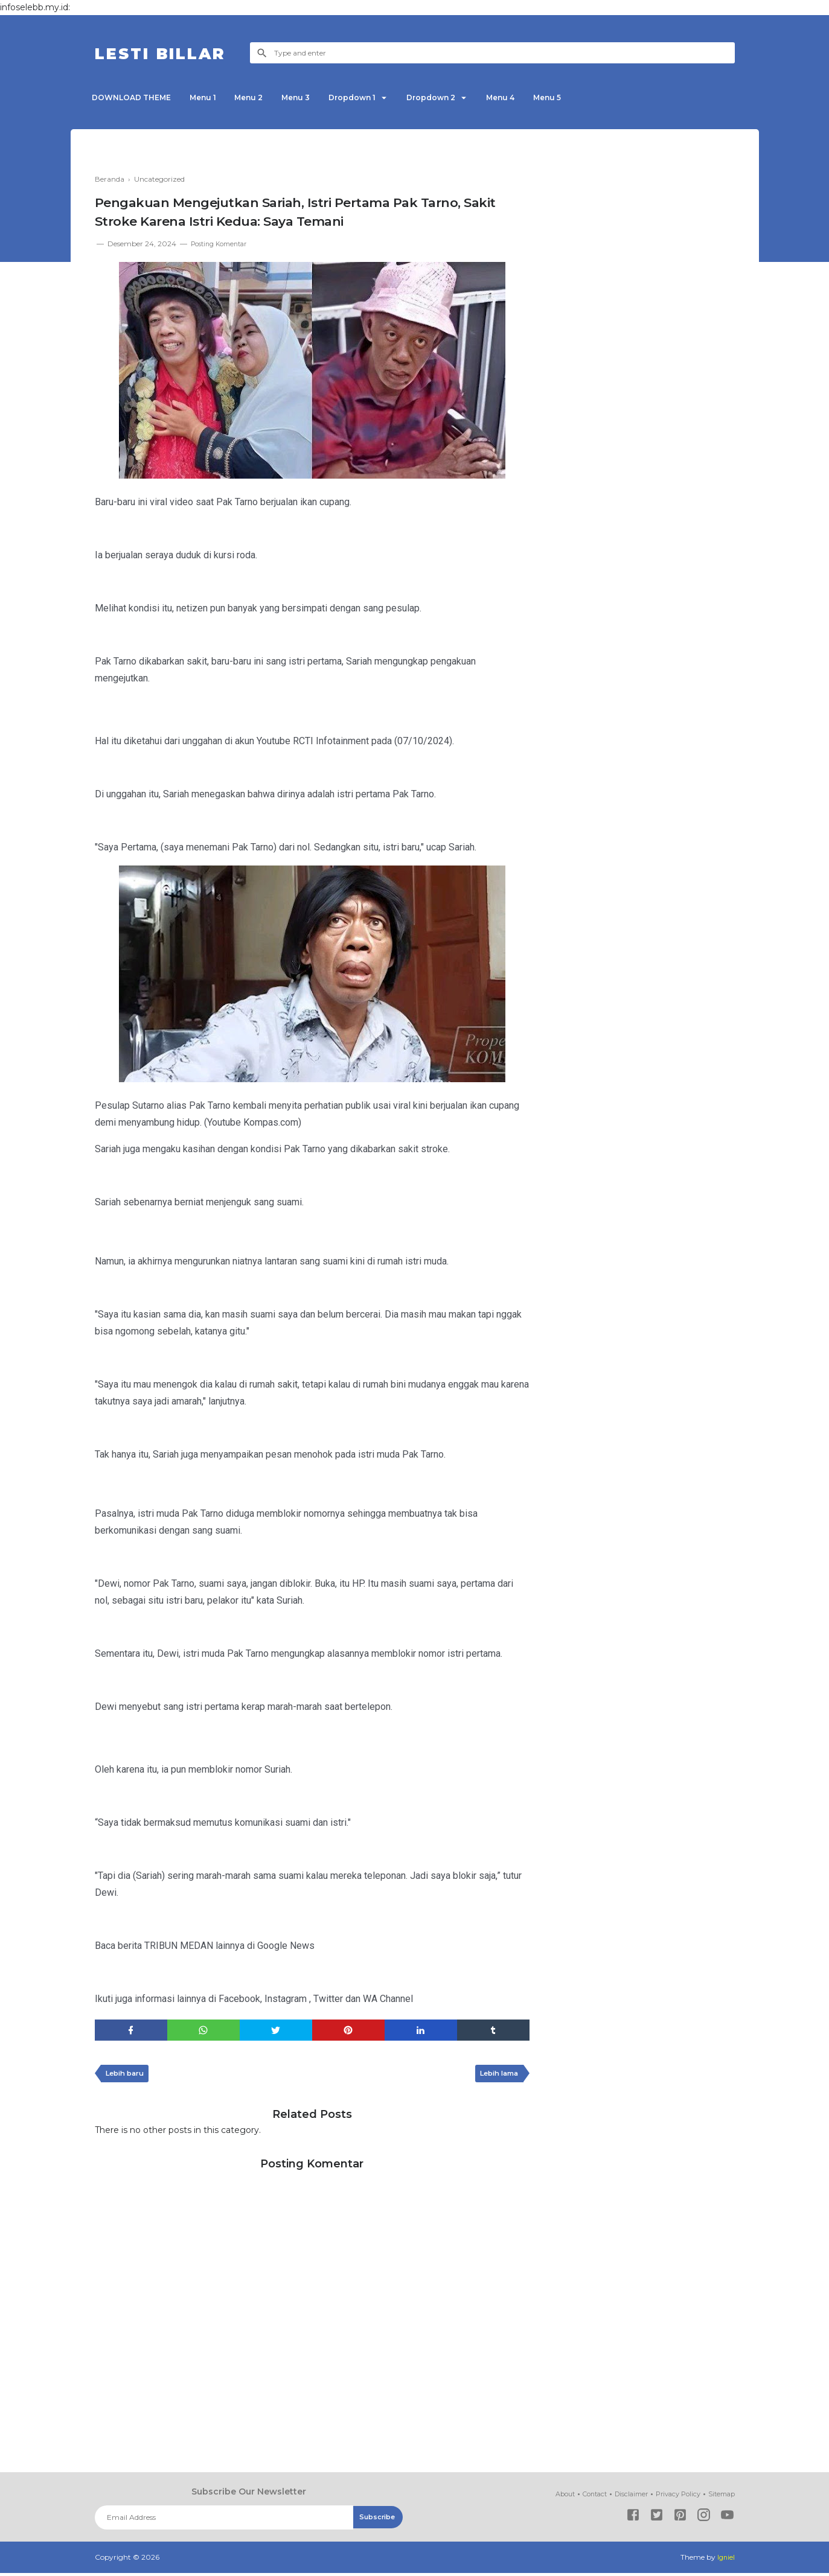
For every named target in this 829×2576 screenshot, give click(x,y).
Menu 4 (539, 97)
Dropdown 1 (377, 97)
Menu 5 (591, 97)
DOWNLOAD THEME (134, 97)
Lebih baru (128, 2075)
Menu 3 (315, 97)
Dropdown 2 (462, 97)
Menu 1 (211, 97)
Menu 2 (263, 97)
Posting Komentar (223, 243)
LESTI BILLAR (172, 53)
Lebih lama (496, 2075)
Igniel (725, 2560)
